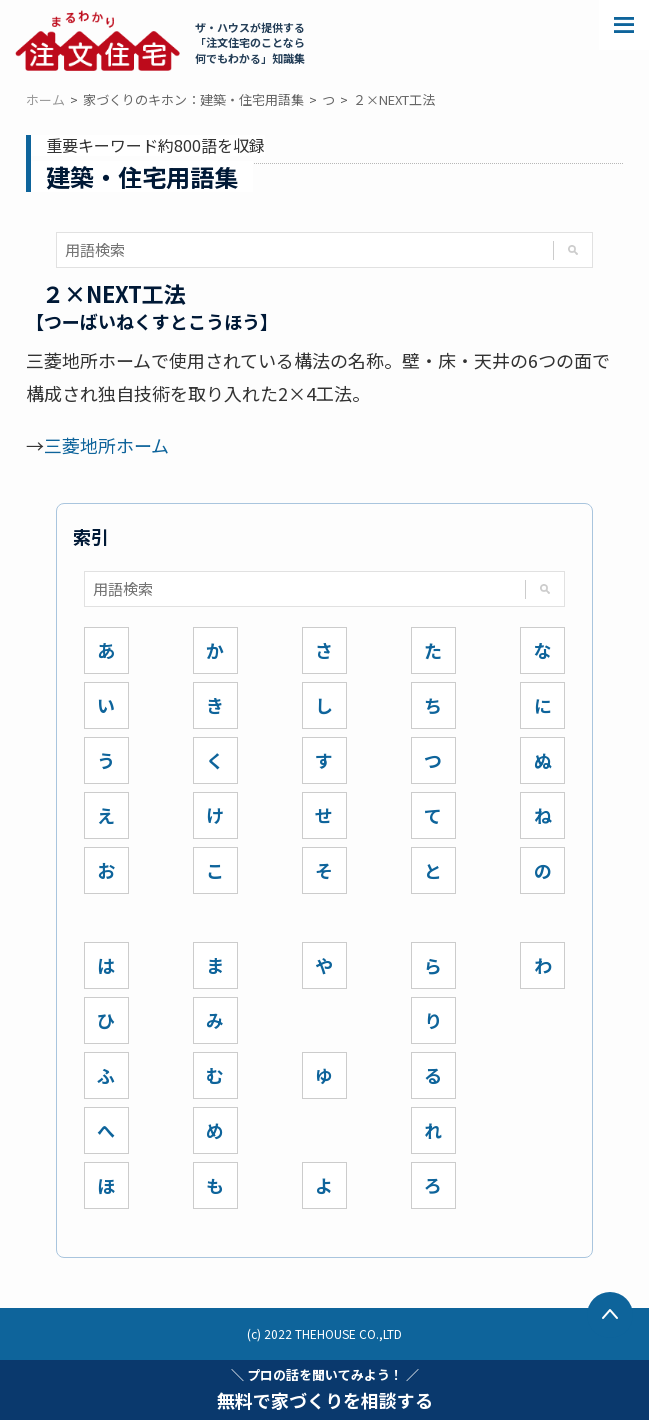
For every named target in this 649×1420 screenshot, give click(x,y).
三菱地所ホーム (106, 445)
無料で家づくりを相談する (325, 1389)
